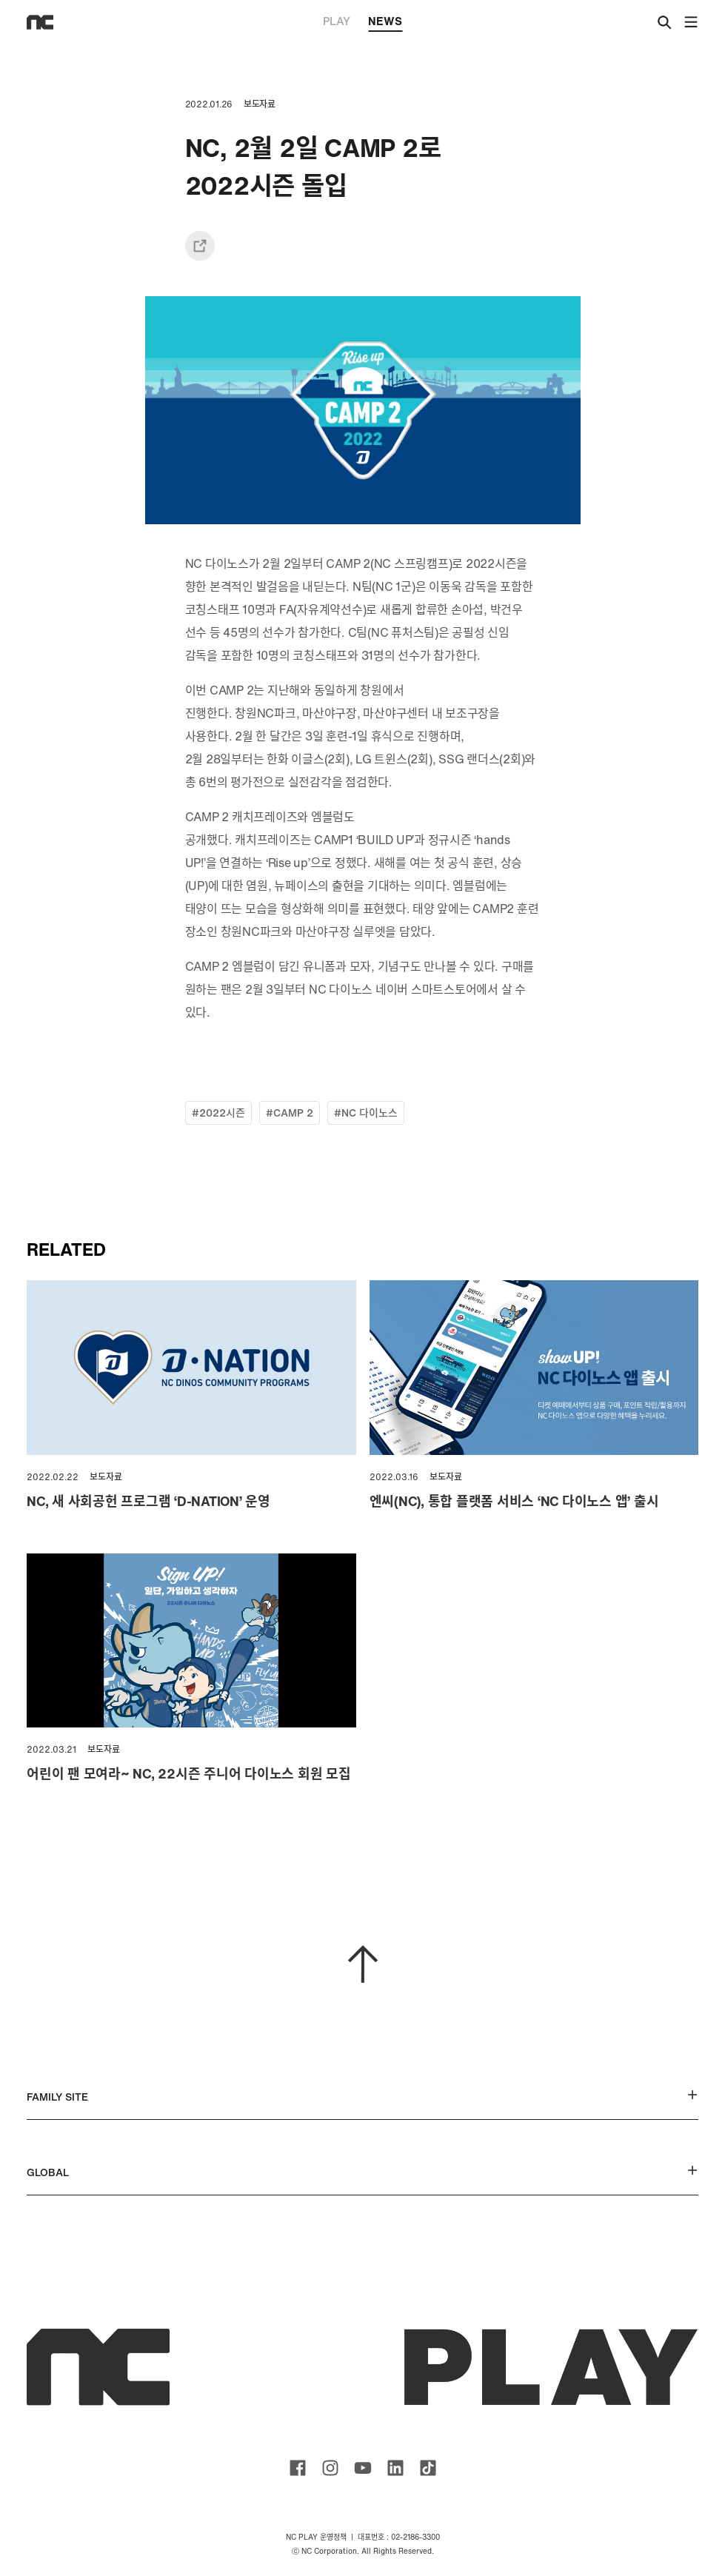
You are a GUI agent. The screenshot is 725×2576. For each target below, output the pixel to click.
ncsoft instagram (330, 2468)
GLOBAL (362, 2172)
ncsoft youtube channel (363, 2468)
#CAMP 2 (289, 1112)
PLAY (336, 21)
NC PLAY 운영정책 (316, 2537)
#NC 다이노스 (366, 1112)
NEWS (385, 22)
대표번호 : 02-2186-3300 (399, 2537)
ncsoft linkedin (395, 2468)
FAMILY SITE (362, 2096)
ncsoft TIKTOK (428, 2468)
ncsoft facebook (298, 2468)
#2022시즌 (218, 1112)
